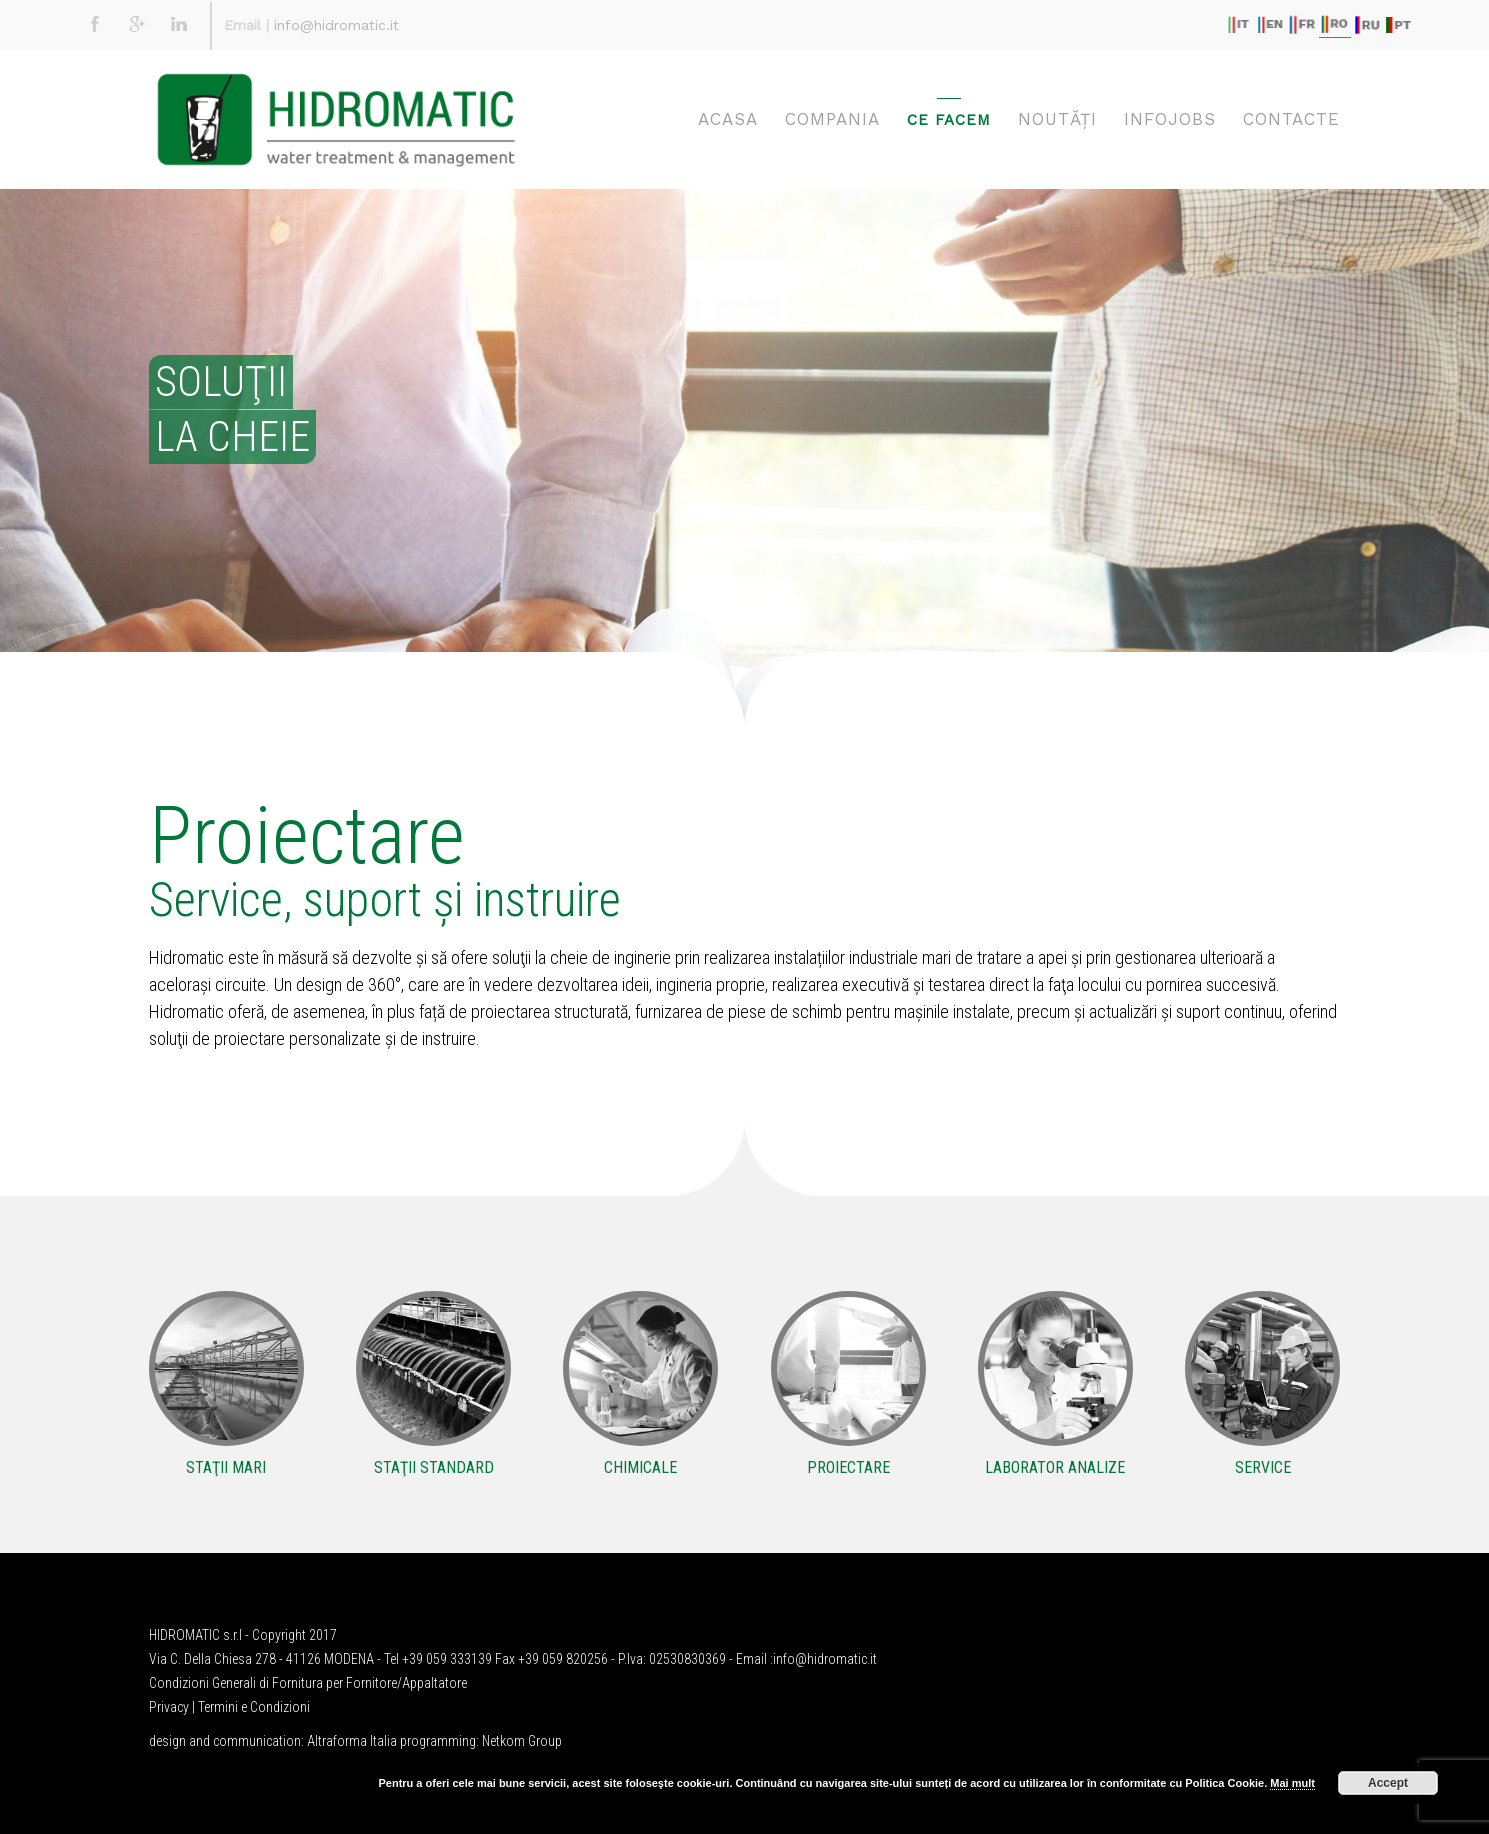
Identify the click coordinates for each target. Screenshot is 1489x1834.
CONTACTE (1291, 119)
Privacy (169, 1707)
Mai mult (1292, 1783)
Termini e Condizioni (254, 1707)
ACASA (728, 119)
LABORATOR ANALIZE (1055, 1467)
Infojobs (1170, 119)
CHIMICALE (640, 1467)
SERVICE (1263, 1467)
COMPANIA (832, 119)
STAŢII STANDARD (434, 1467)
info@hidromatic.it (336, 25)
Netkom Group (522, 1741)
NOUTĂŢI (1057, 119)
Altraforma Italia (352, 1741)
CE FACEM (949, 120)
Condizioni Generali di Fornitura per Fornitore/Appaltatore (308, 1683)
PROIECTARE (848, 1467)
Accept (1388, 1783)
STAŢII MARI (226, 1467)
